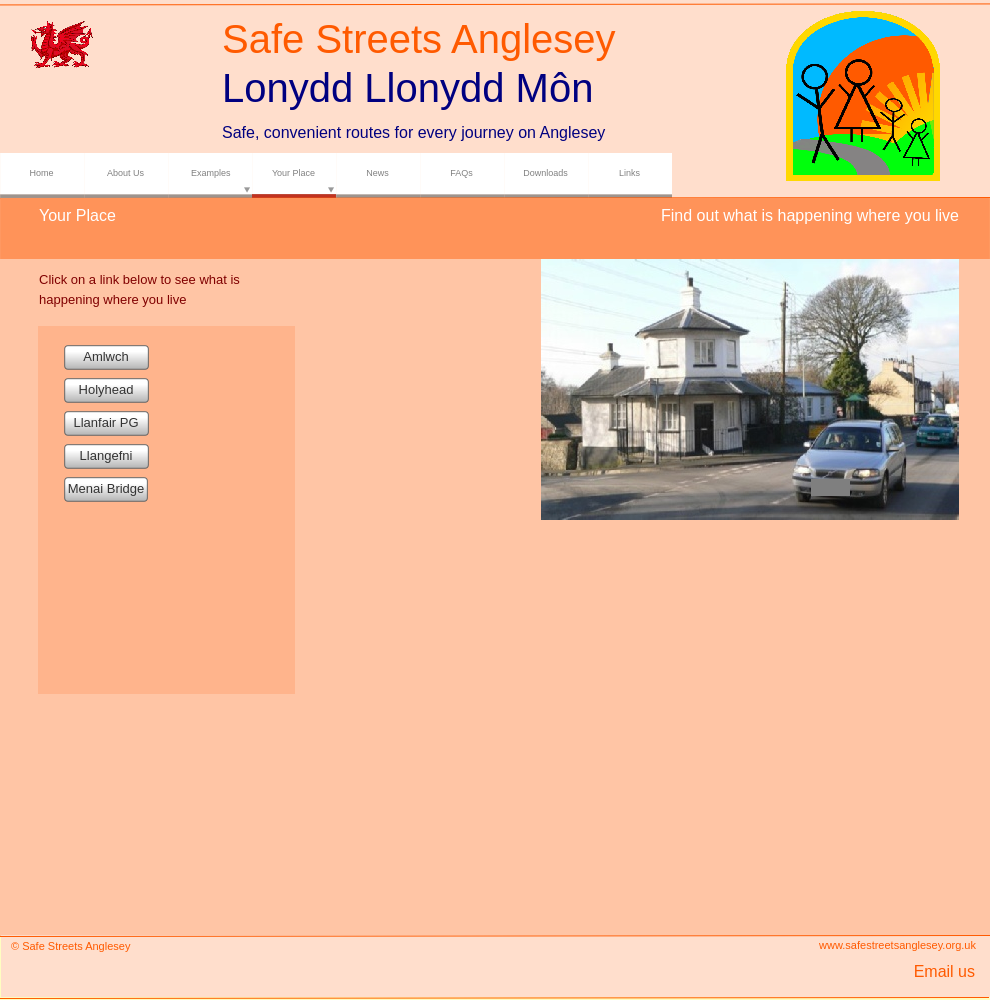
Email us (944, 971)
